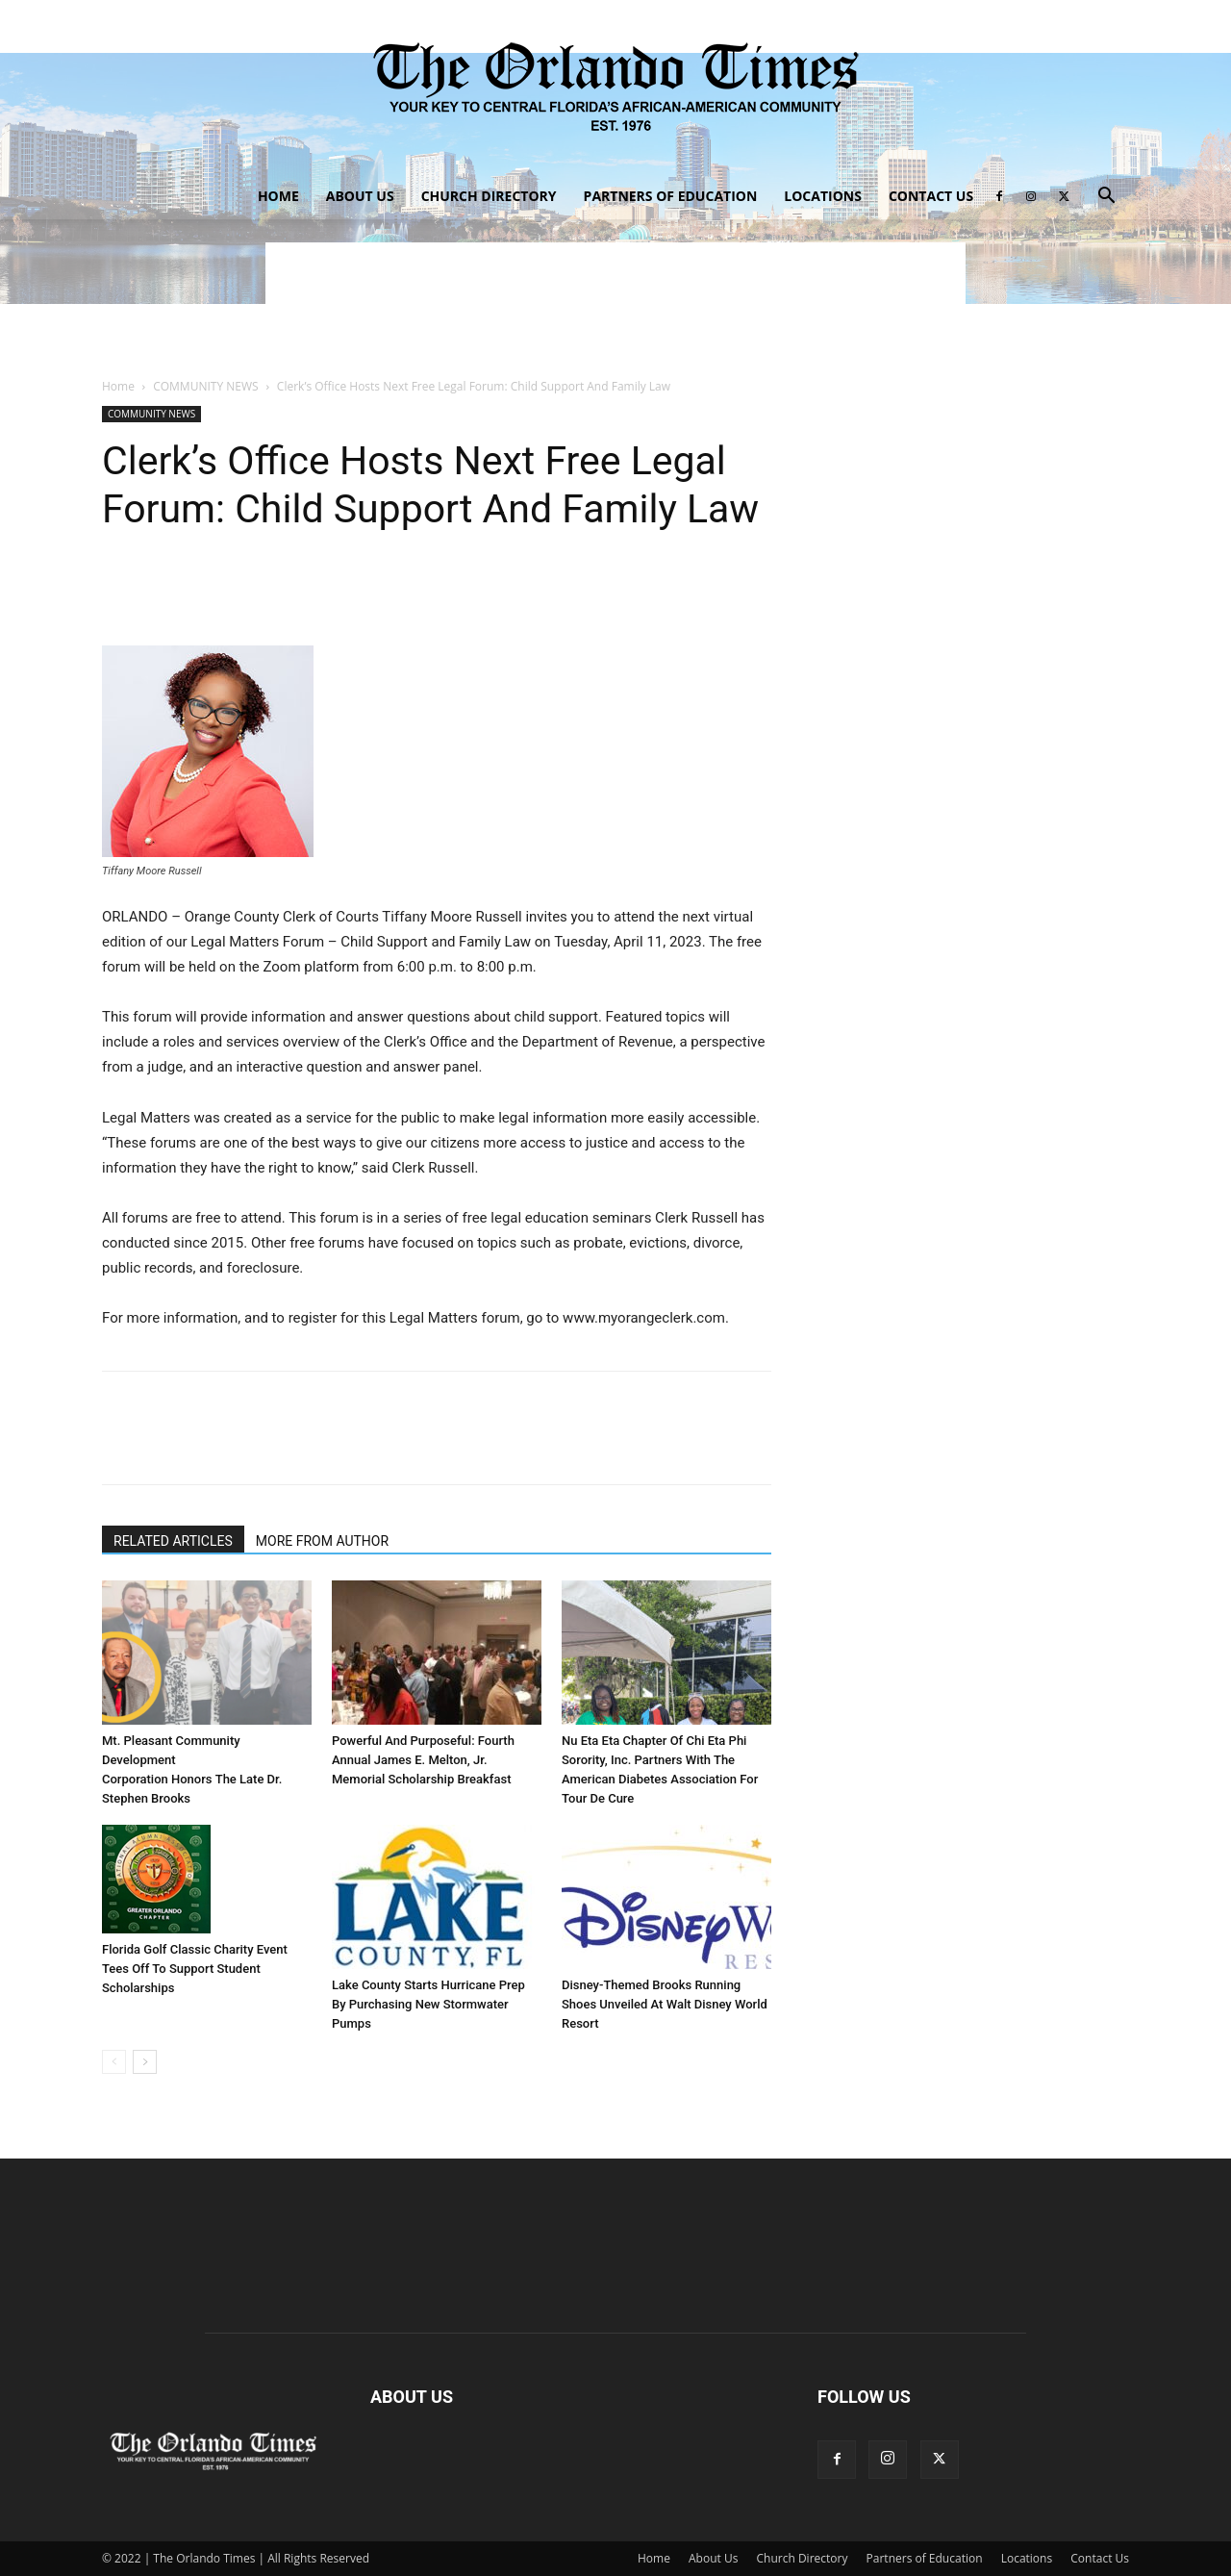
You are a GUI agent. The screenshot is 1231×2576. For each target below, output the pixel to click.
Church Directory (489, 196)
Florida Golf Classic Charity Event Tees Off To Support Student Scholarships (195, 1968)
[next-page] (145, 2062)
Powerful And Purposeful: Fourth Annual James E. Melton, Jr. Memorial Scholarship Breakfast (423, 1759)
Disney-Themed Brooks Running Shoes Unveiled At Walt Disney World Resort (664, 2004)
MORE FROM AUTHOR (322, 1541)
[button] (1106, 198)
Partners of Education (671, 196)
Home (278, 196)
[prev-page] (114, 2062)
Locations (823, 196)
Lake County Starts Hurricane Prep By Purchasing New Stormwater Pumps (428, 2004)
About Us (360, 196)
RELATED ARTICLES (173, 1541)
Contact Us (931, 196)
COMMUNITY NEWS (205, 386)
